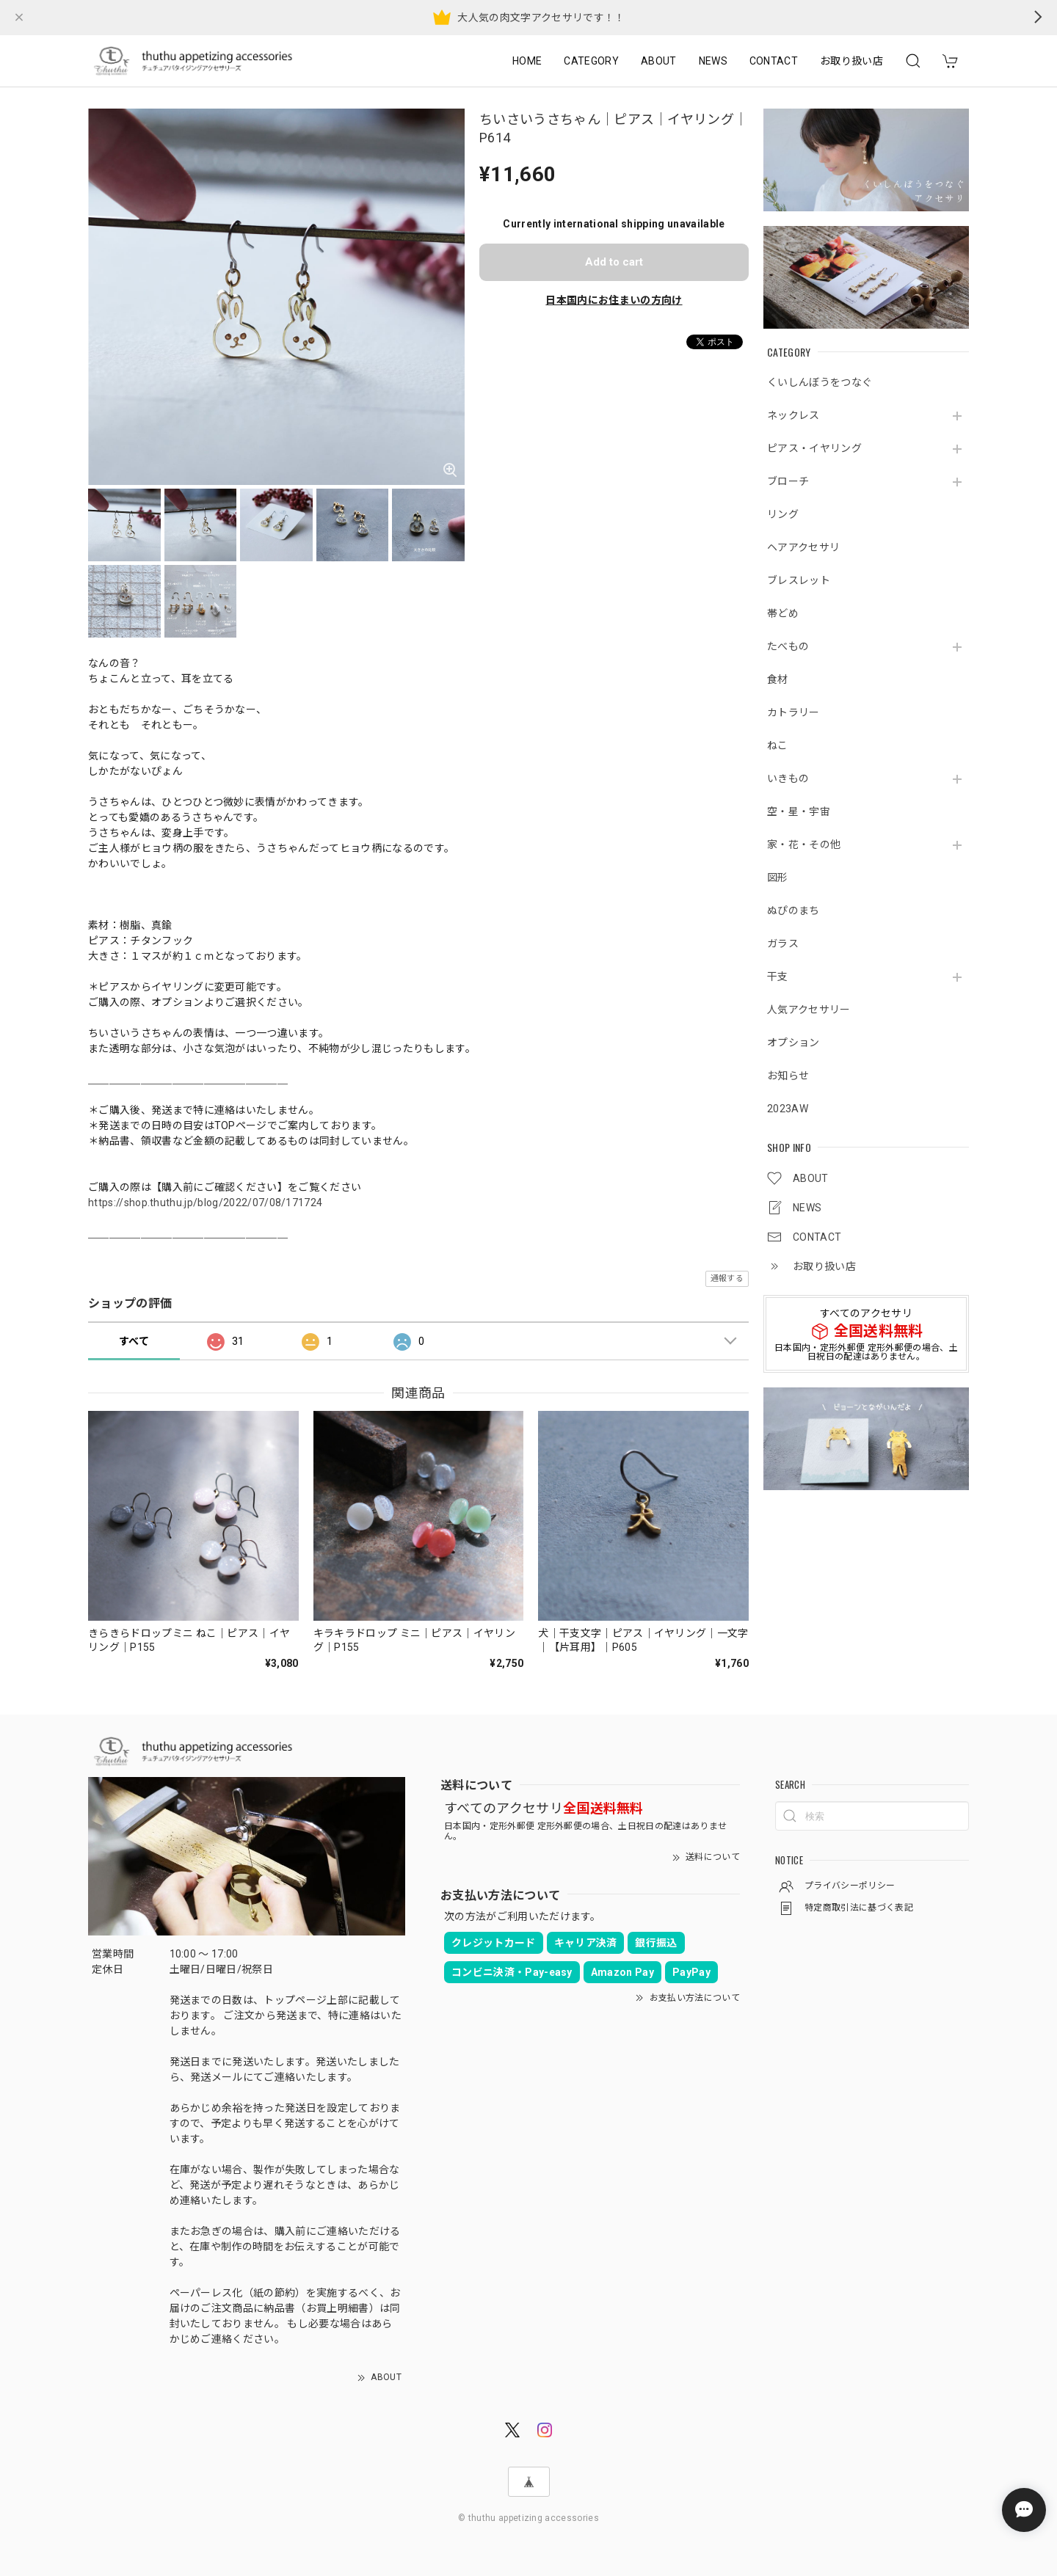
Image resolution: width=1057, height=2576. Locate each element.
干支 (777, 976)
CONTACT (773, 61)
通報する (727, 1278)
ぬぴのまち (793, 910)
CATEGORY (591, 61)
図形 (777, 877)
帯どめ (783, 613)
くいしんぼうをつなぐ (819, 382)
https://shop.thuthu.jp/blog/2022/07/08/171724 (205, 1202)
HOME (527, 61)
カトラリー (793, 712)
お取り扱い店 (851, 61)
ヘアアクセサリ (803, 547)
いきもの (788, 778)
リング (783, 514)
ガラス (783, 943)
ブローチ (788, 481)
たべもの (788, 646)
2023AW (787, 1108)
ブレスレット (798, 580)
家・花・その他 (803, 844)
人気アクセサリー (809, 1009)
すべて (134, 1341)
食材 (777, 679)
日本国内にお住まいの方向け (613, 300)
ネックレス (793, 415)
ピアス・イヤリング (814, 448)
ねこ (777, 745)
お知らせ (788, 1075)
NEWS (713, 61)
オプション (793, 1042)
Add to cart (614, 262)
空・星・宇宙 (798, 811)
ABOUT (659, 61)
